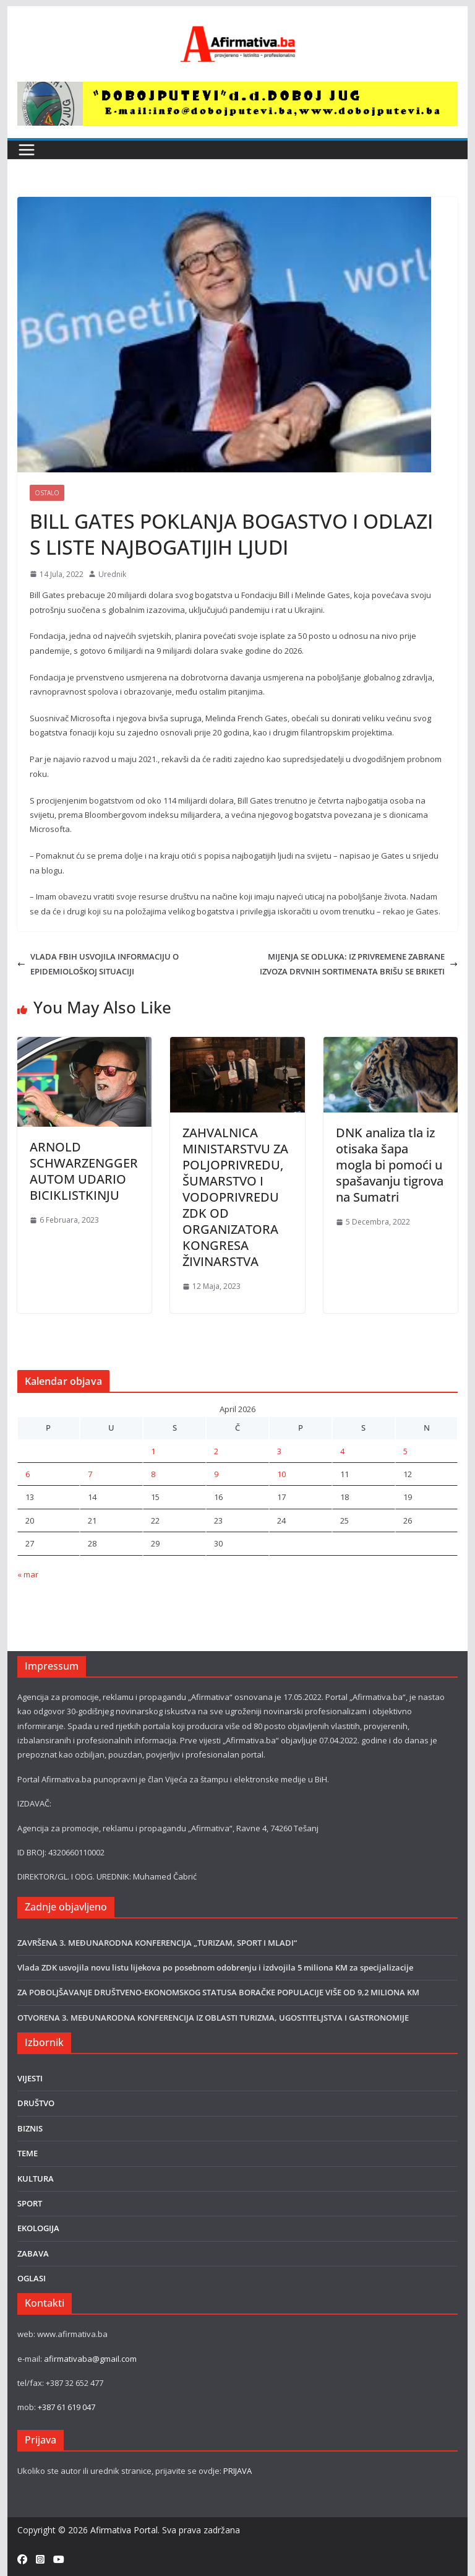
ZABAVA (33, 2253)
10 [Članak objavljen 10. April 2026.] (281, 1474)
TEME (27, 2153)
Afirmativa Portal (124, 2530)
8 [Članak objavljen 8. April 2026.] (153, 1474)
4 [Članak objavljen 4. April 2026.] (342, 1451)
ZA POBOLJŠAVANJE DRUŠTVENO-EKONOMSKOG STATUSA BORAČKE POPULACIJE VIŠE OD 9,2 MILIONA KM (218, 1992)
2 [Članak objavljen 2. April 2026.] (216, 1451)
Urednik (112, 574)
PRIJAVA (237, 2470)
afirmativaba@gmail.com (90, 2358)
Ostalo (47, 492)
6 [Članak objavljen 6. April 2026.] (27, 1474)
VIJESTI (30, 2078)
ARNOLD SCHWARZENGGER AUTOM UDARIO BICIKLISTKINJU (84, 1170)
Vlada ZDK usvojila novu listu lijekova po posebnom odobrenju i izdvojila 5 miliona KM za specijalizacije (215, 1967)
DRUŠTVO (35, 2103)
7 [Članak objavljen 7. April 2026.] (90, 1474)
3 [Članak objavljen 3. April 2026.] (279, 1451)
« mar (27, 1574)
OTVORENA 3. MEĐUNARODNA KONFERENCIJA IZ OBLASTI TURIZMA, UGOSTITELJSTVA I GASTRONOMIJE (213, 2017)
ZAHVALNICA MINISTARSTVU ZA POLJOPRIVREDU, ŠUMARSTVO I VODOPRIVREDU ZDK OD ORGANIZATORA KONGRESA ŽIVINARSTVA (235, 1197)
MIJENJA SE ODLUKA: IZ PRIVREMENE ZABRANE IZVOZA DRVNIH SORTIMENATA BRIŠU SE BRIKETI (359, 963)
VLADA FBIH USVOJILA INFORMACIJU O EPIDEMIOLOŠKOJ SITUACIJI (98, 963)
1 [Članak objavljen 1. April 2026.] (153, 1451)
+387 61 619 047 (66, 2407)
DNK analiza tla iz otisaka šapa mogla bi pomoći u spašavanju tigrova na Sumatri (389, 1164)
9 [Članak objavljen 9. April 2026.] (216, 1474)
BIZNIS (30, 2128)
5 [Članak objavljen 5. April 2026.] (405, 1451)
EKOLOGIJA (38, 2228)
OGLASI (31, 2278)
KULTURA (35, 2178)
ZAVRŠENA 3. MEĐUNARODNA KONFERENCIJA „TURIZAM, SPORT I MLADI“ (157, 1942)
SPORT (29, 2203)
